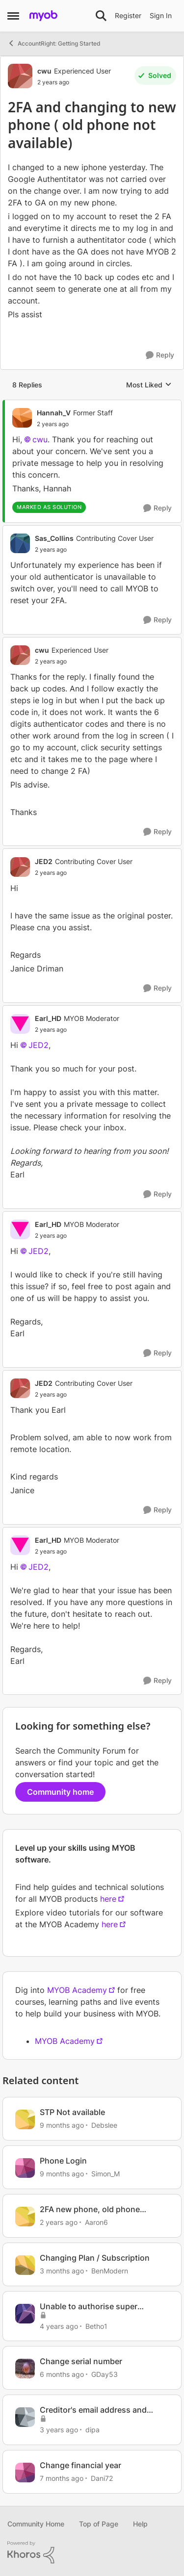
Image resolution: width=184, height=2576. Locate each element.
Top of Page (98, 2524)
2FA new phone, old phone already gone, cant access (90, 2209)
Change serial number (81, 2361)
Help (140, 2524)
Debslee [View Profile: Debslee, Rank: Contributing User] (104, 2125)
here (108, 1899)
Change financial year (80, 2465)
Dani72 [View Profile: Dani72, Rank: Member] (102, 2478)
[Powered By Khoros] (92, 2552)
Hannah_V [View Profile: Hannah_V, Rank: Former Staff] (54, 412)
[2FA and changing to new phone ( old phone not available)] (75, 424)
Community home (60, 1792)
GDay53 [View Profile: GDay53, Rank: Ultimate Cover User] (104, 2374)
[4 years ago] (59, 2326)
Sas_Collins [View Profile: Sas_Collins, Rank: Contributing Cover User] (54, 538)
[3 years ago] (59, 2429)
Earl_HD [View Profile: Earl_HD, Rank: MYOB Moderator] (48, 1018)
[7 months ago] (61, 2478)
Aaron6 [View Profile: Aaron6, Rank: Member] (96, 2222)
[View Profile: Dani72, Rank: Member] (25, 2472)
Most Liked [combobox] (149, 385)
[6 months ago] (62, 2374)
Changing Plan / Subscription (95, 2258)
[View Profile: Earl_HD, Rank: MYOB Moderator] (20, 1024)
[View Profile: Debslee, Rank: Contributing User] (25, 2119)
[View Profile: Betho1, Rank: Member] (25, 2313)
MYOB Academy (77, 1990)
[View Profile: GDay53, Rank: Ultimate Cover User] (25, 2368)
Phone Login (63, 2161)
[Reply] (160, 355)
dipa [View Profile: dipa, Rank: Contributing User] (92, 2429)
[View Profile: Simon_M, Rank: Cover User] (25, 2168)
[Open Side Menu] (13, 15)
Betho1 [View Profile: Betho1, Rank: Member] (96, 2325)
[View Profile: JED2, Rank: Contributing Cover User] (20, 867)
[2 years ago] (59, 2222)
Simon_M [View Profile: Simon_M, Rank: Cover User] (105, 2173)
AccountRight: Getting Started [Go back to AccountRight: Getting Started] (54, 43)
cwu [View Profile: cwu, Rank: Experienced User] (44, 71)
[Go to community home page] (43, 15)
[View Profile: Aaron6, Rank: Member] (25, 2216)
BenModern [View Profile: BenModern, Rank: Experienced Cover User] (109, 2271)
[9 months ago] (62, 2125)
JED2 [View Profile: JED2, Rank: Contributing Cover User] (44, 861)
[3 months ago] (62, 2271)
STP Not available (72, 2112)
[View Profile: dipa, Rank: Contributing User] (25, 2417)
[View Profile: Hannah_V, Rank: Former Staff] (22, 418)
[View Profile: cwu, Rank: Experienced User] (20, 76)
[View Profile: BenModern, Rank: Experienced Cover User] (25, 2265)
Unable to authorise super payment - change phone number (102, 2306)
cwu (40, 439)
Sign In (161, 15)
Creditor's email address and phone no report (93, 2410)
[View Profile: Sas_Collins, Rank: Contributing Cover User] (20, 543)
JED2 (38, 1045)
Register (128, 15)
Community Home (35, 2524)
